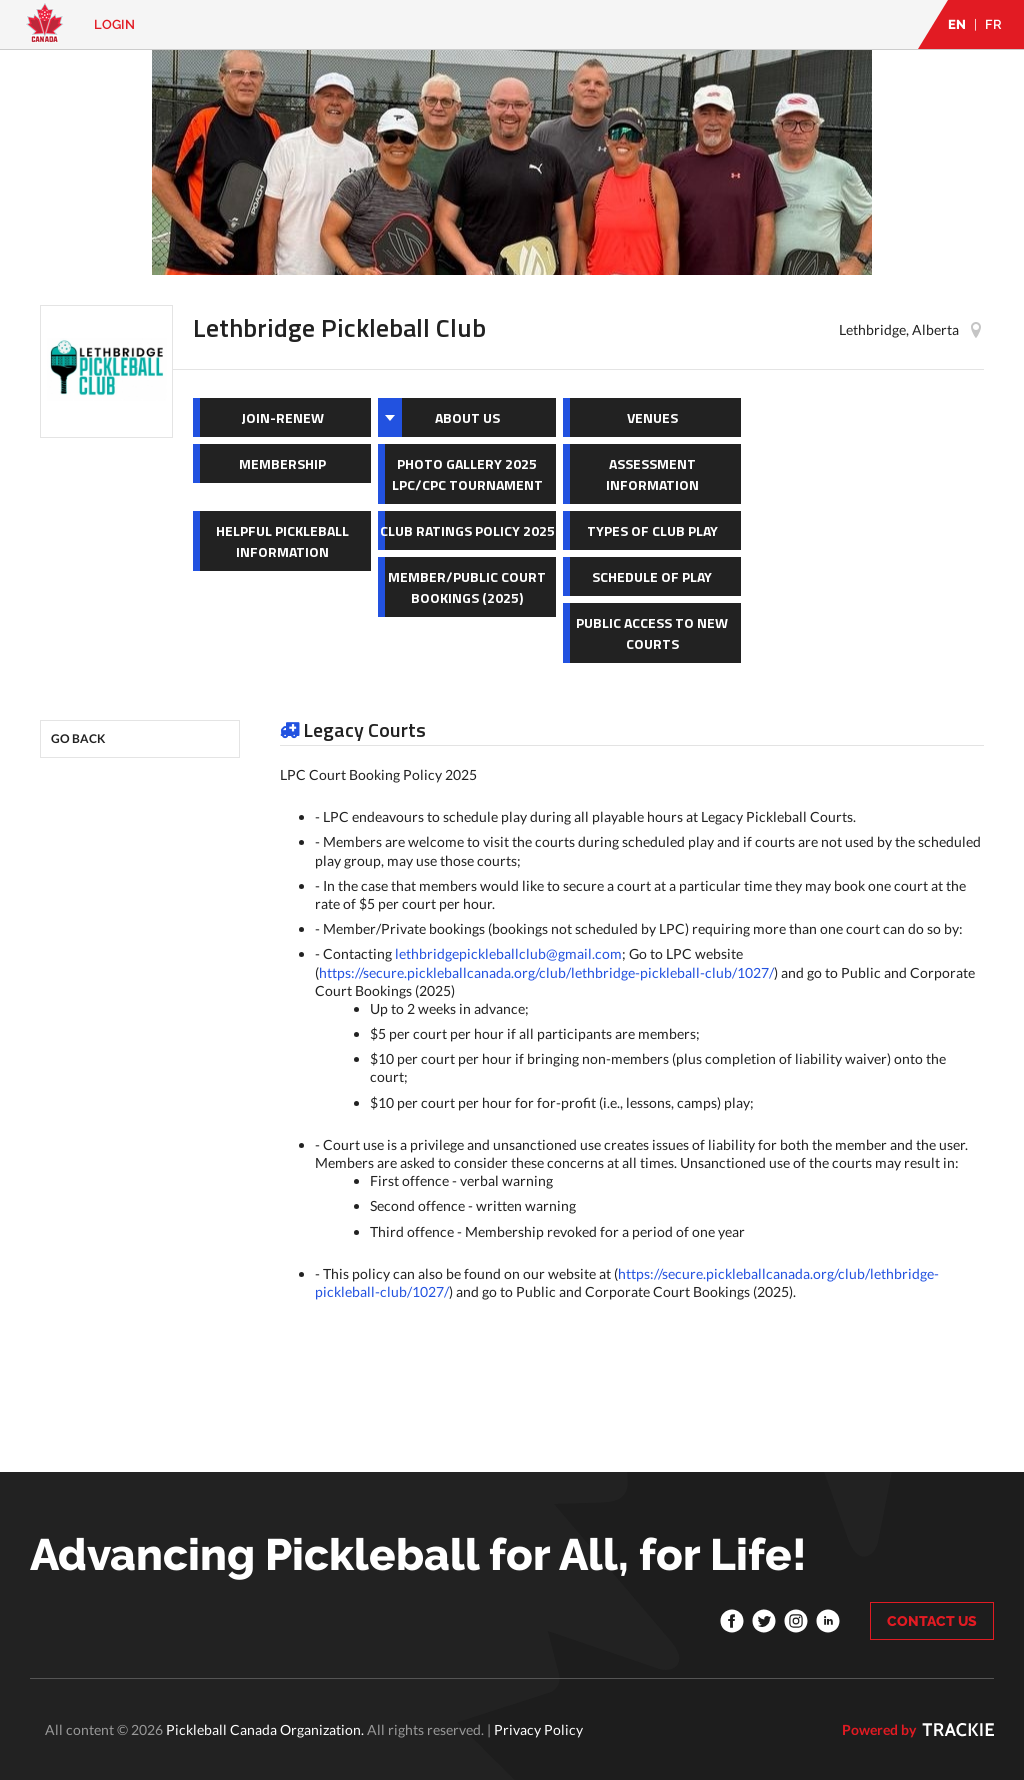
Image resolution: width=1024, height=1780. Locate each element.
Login (114, 24)
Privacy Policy (538, 1729)
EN (957, 24)
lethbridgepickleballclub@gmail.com (508, 953)
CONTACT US (932, 1621)
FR (993, 24)
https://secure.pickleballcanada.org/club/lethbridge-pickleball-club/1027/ (546, 972)
